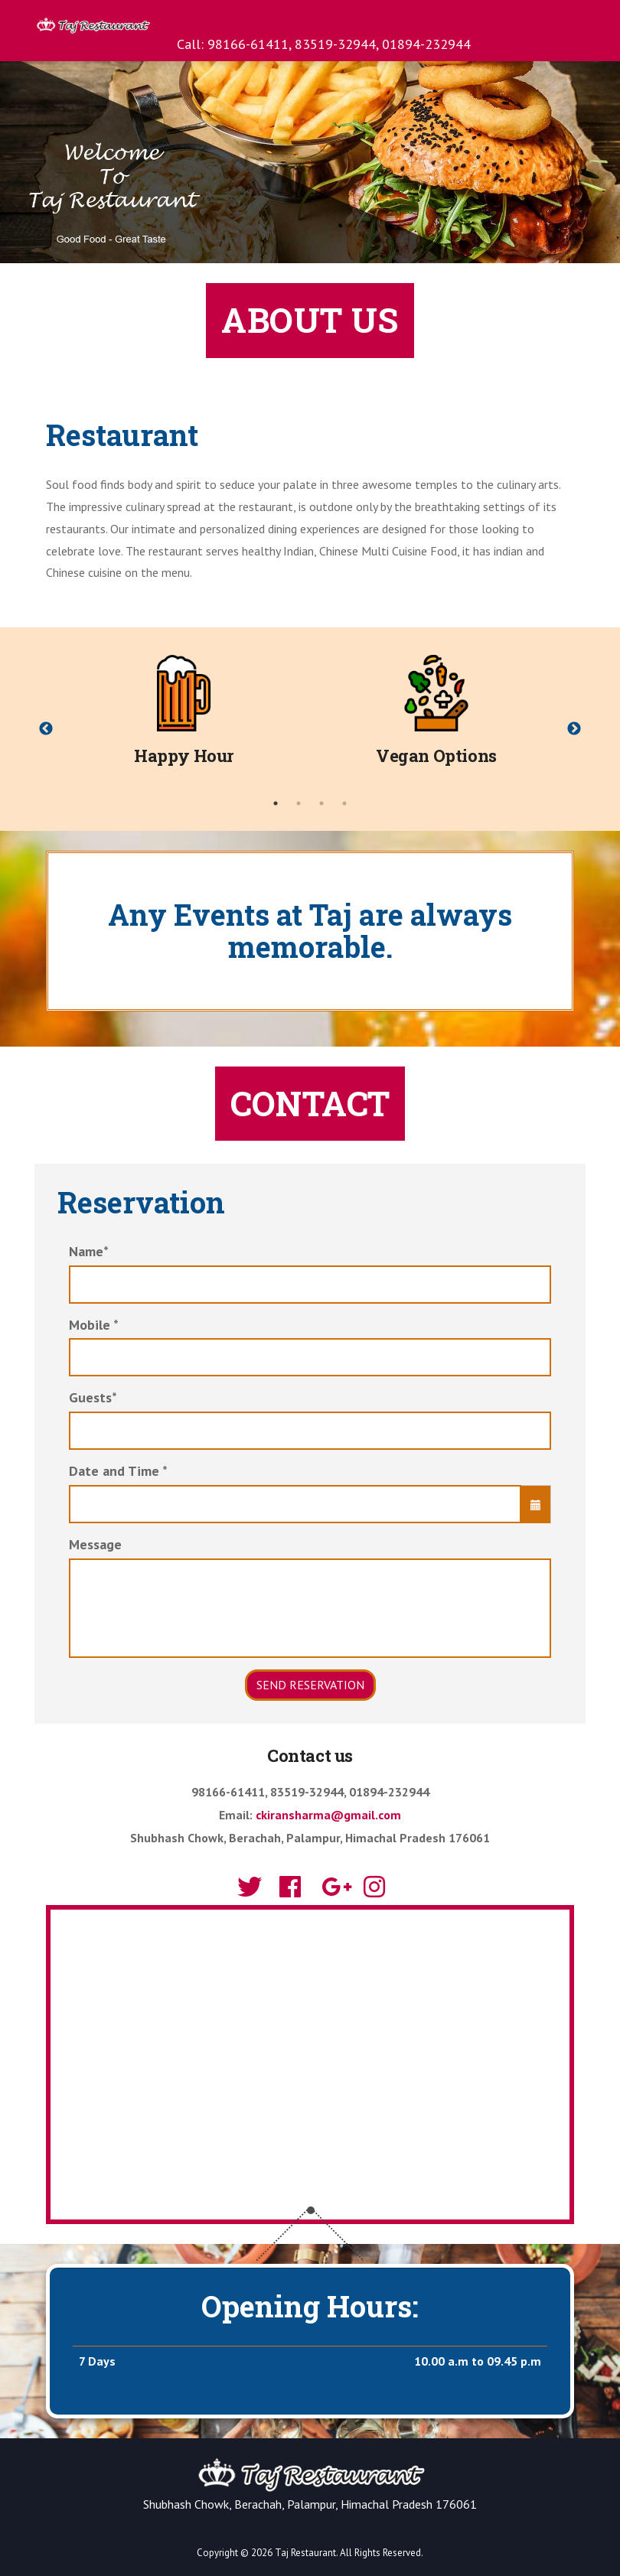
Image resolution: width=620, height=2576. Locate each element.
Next (574, 729)
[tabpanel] (183, 717)
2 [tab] (298, 803)
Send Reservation (310, 1684)
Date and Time (118, 1471)
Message (95, 1544)
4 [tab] (344, 803)
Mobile (94, 1325)
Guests (93, 1397)
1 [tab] (275, 803)
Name (89, 1251)
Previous (46, 729)
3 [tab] (321, 803)
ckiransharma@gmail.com (328, 1814)
